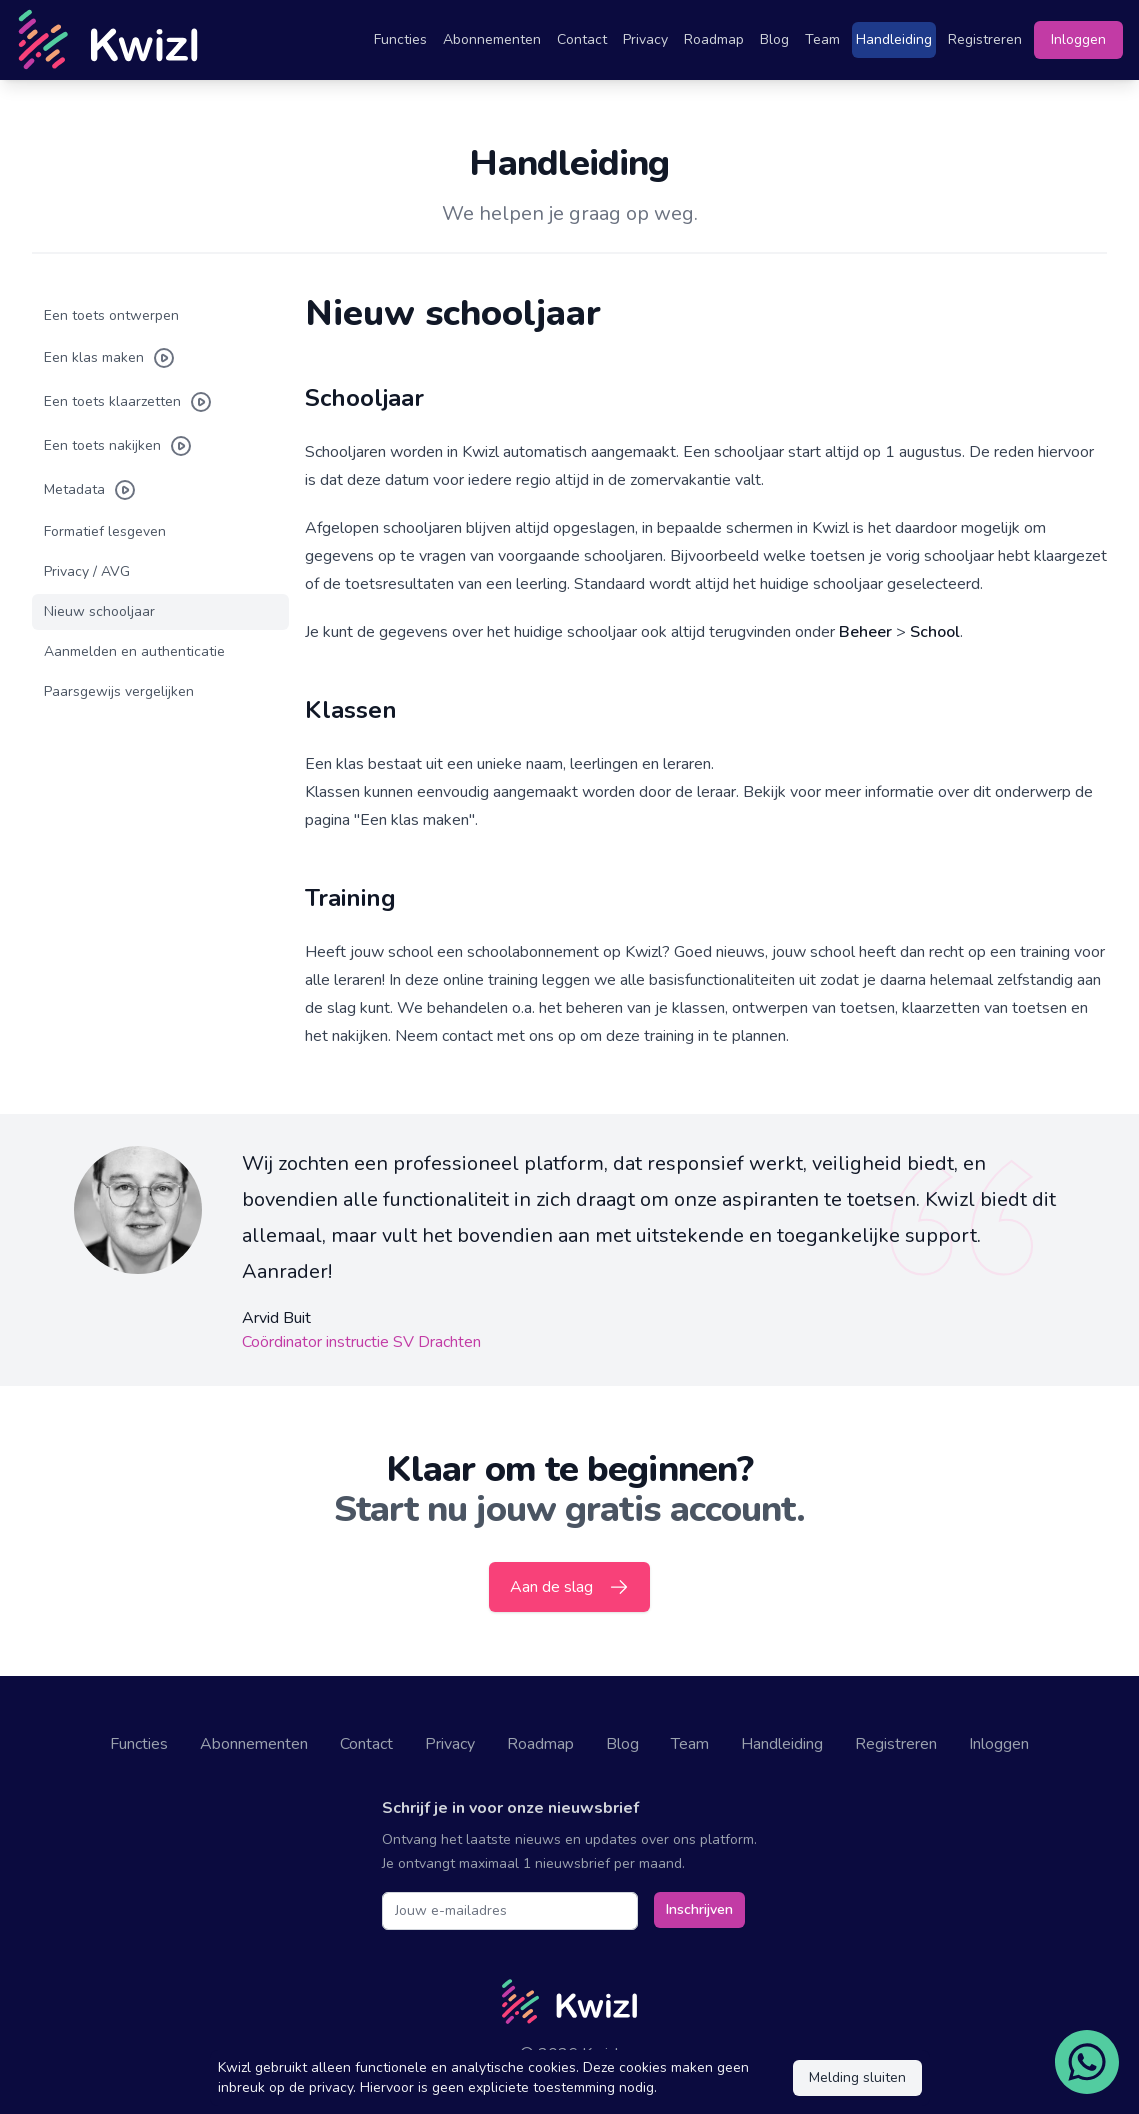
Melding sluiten (857, 2077)
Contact (582, 39)
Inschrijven (699, 1909)
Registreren (985, 39)
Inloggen (1078, 39)
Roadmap (714, 39)
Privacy (645, 39)
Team (822, 39)
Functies (400, 39)
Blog (774, 39)
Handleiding (894, 39)
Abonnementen (492, 39)
